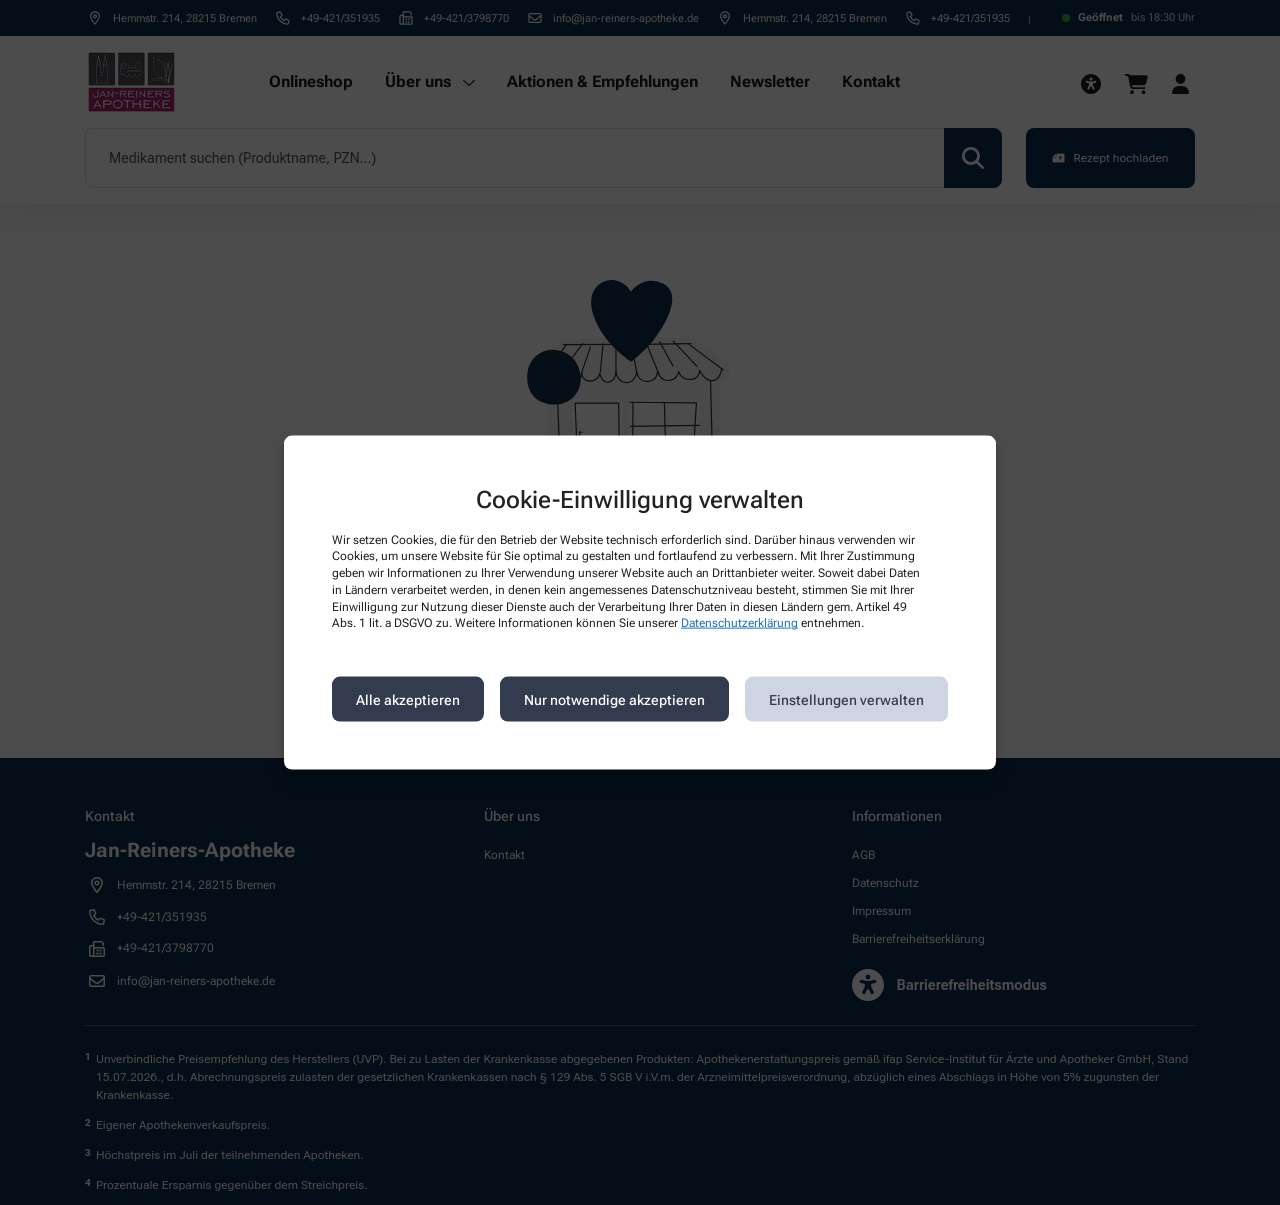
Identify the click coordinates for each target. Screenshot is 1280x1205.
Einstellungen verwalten (846, 699)
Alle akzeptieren (408, 699)
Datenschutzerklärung (739, 623)
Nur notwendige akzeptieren (614, 699)
